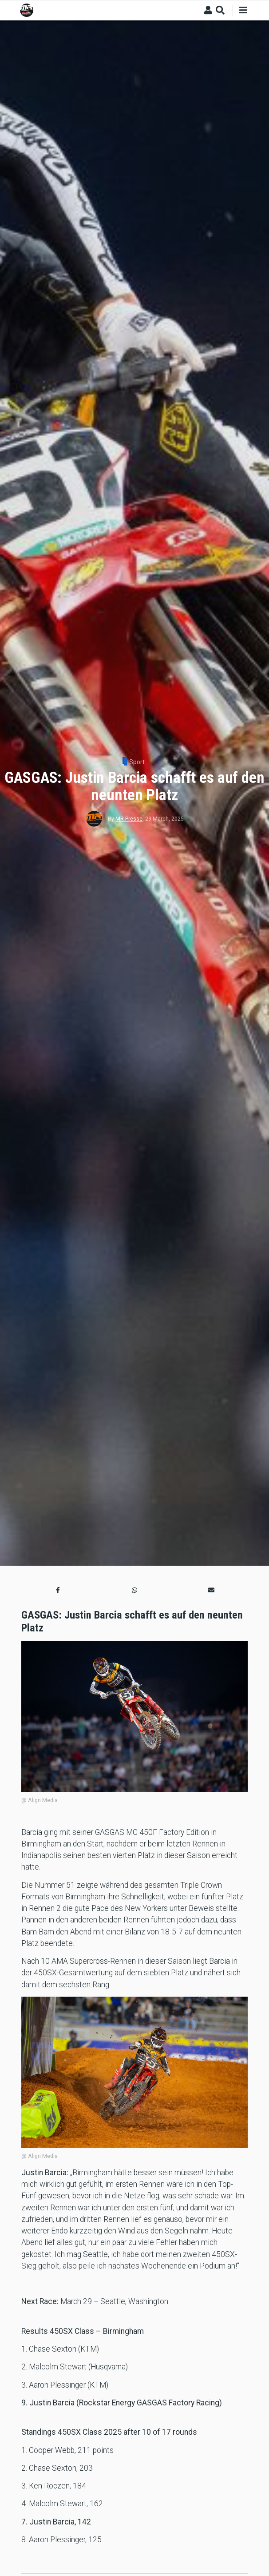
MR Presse (128, 819)
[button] (58, 1590)
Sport (137, 762)
